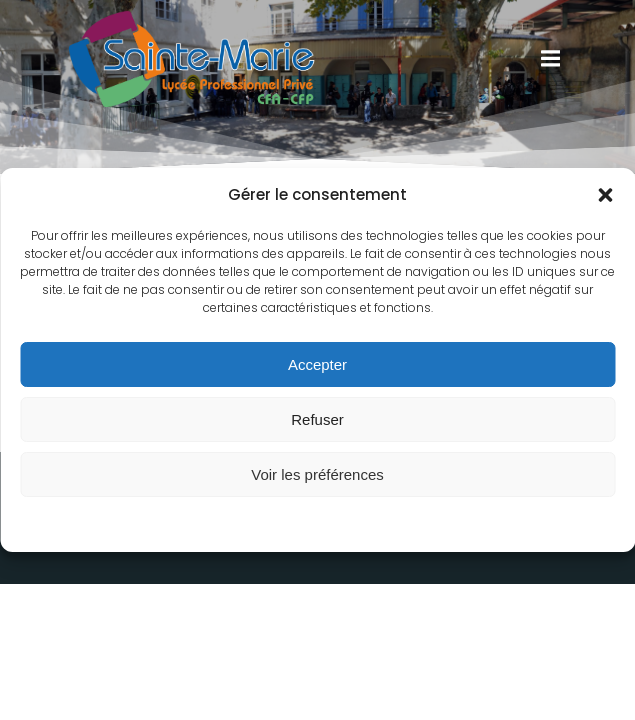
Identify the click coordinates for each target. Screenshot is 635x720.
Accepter (317, 364)
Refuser (317, 419)
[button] (605, 195)
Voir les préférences (317, 474)
